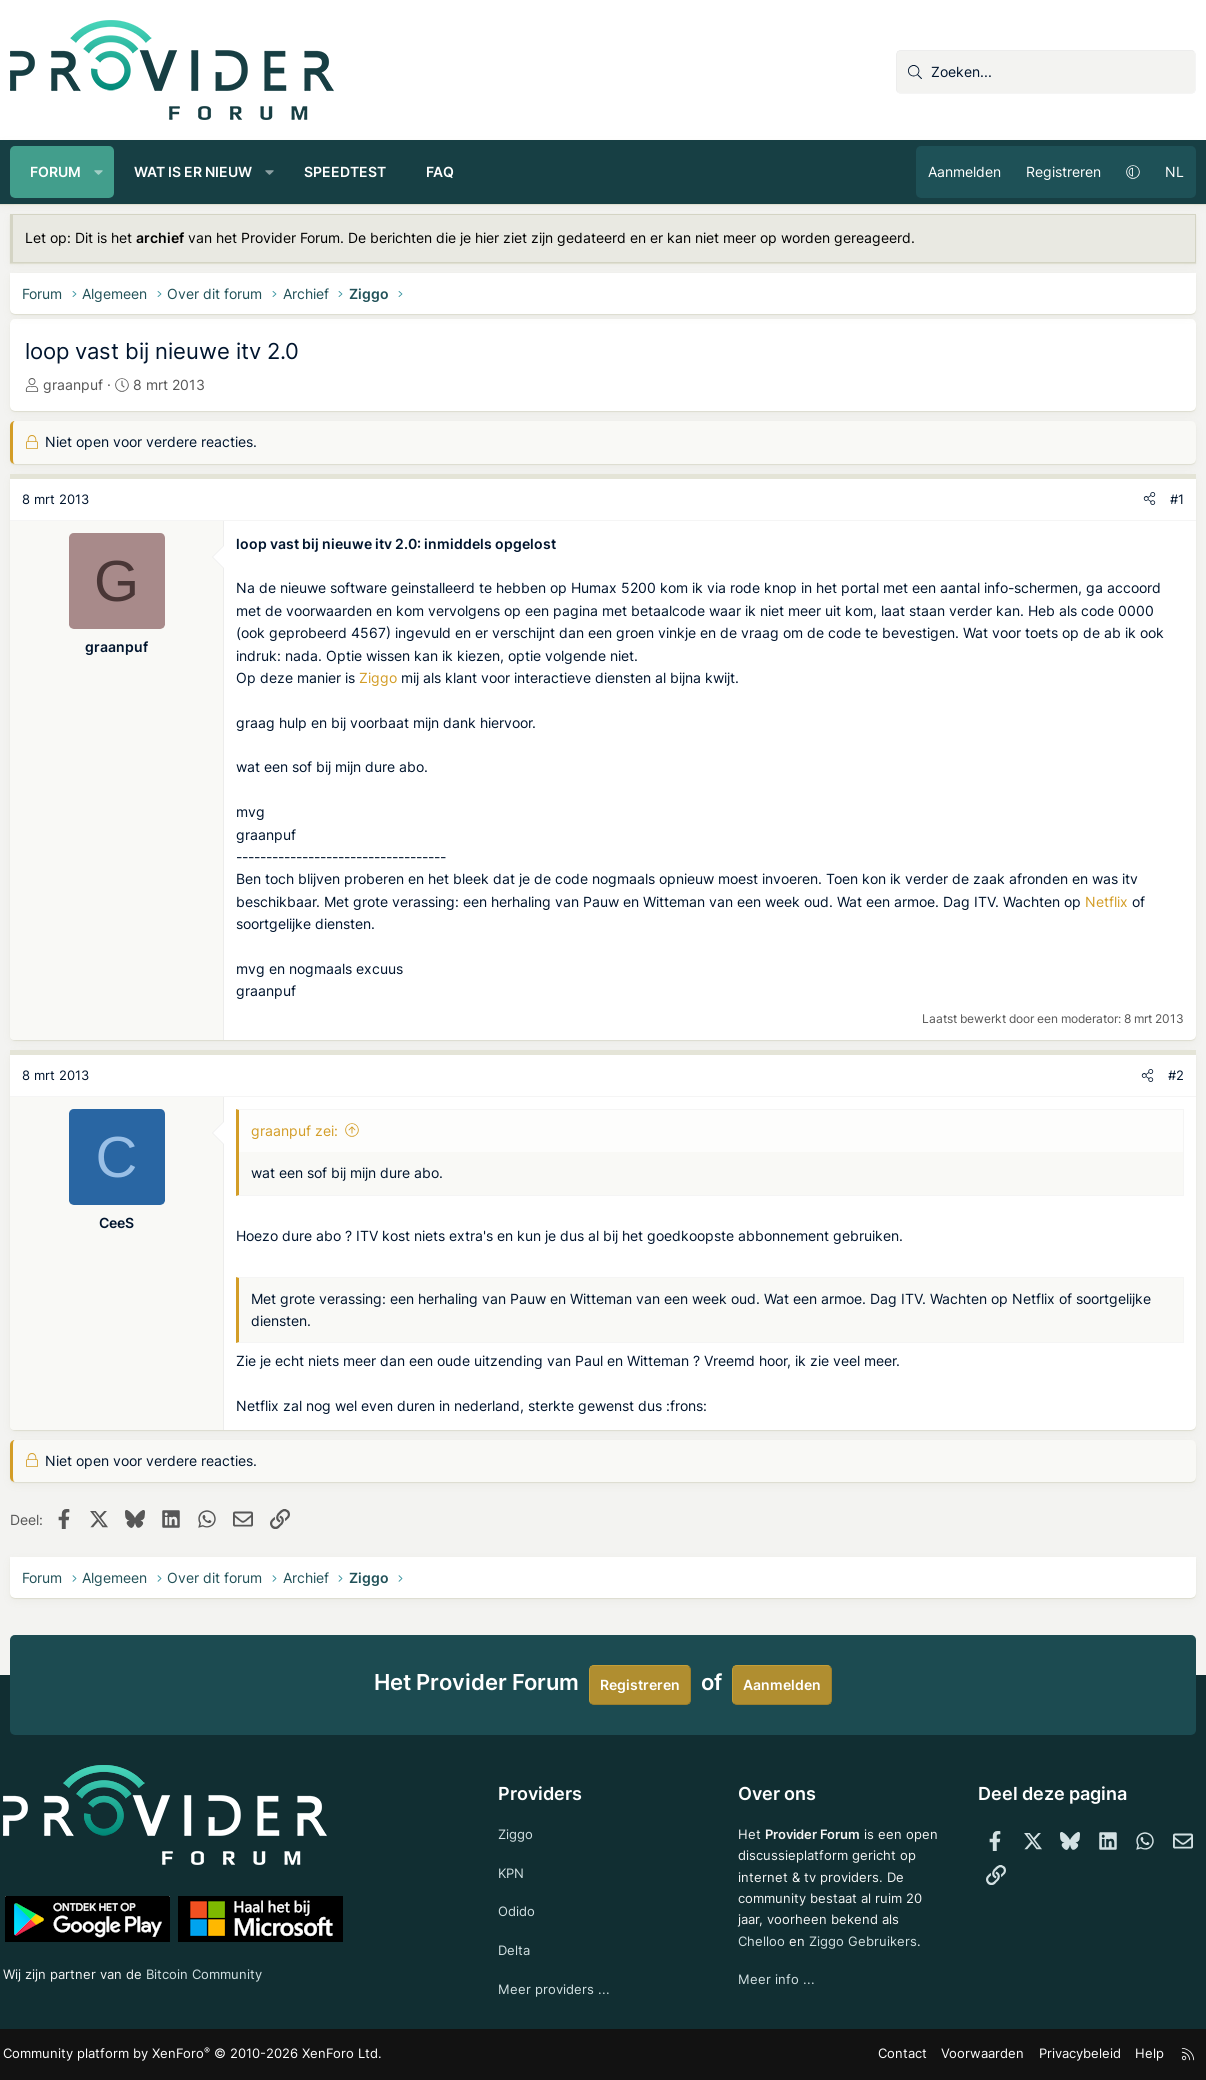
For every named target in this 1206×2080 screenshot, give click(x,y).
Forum (55, 171)
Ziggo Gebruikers (865, 1939)
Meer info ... (775, 1980)
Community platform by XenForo (180, 2055)
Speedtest (345, 171)
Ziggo (378, 677)
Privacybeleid (1079, 2054)
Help (1145, 2054)
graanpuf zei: (294, 1130)
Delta (516, 1948)
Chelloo (761, 1939)
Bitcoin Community (221, 1968)
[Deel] (1149, 499)
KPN (513, 1868)
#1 (1177, 499)
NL (1174, 171)
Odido (519, 1908)
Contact (916, 2054)
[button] (99, 172)
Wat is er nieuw (193, 171)
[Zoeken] (1046, 72)
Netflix (1106, 901)
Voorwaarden (990, 2054)
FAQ (440, 171)
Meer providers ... (556, 1989)
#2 (1176, 1075)
